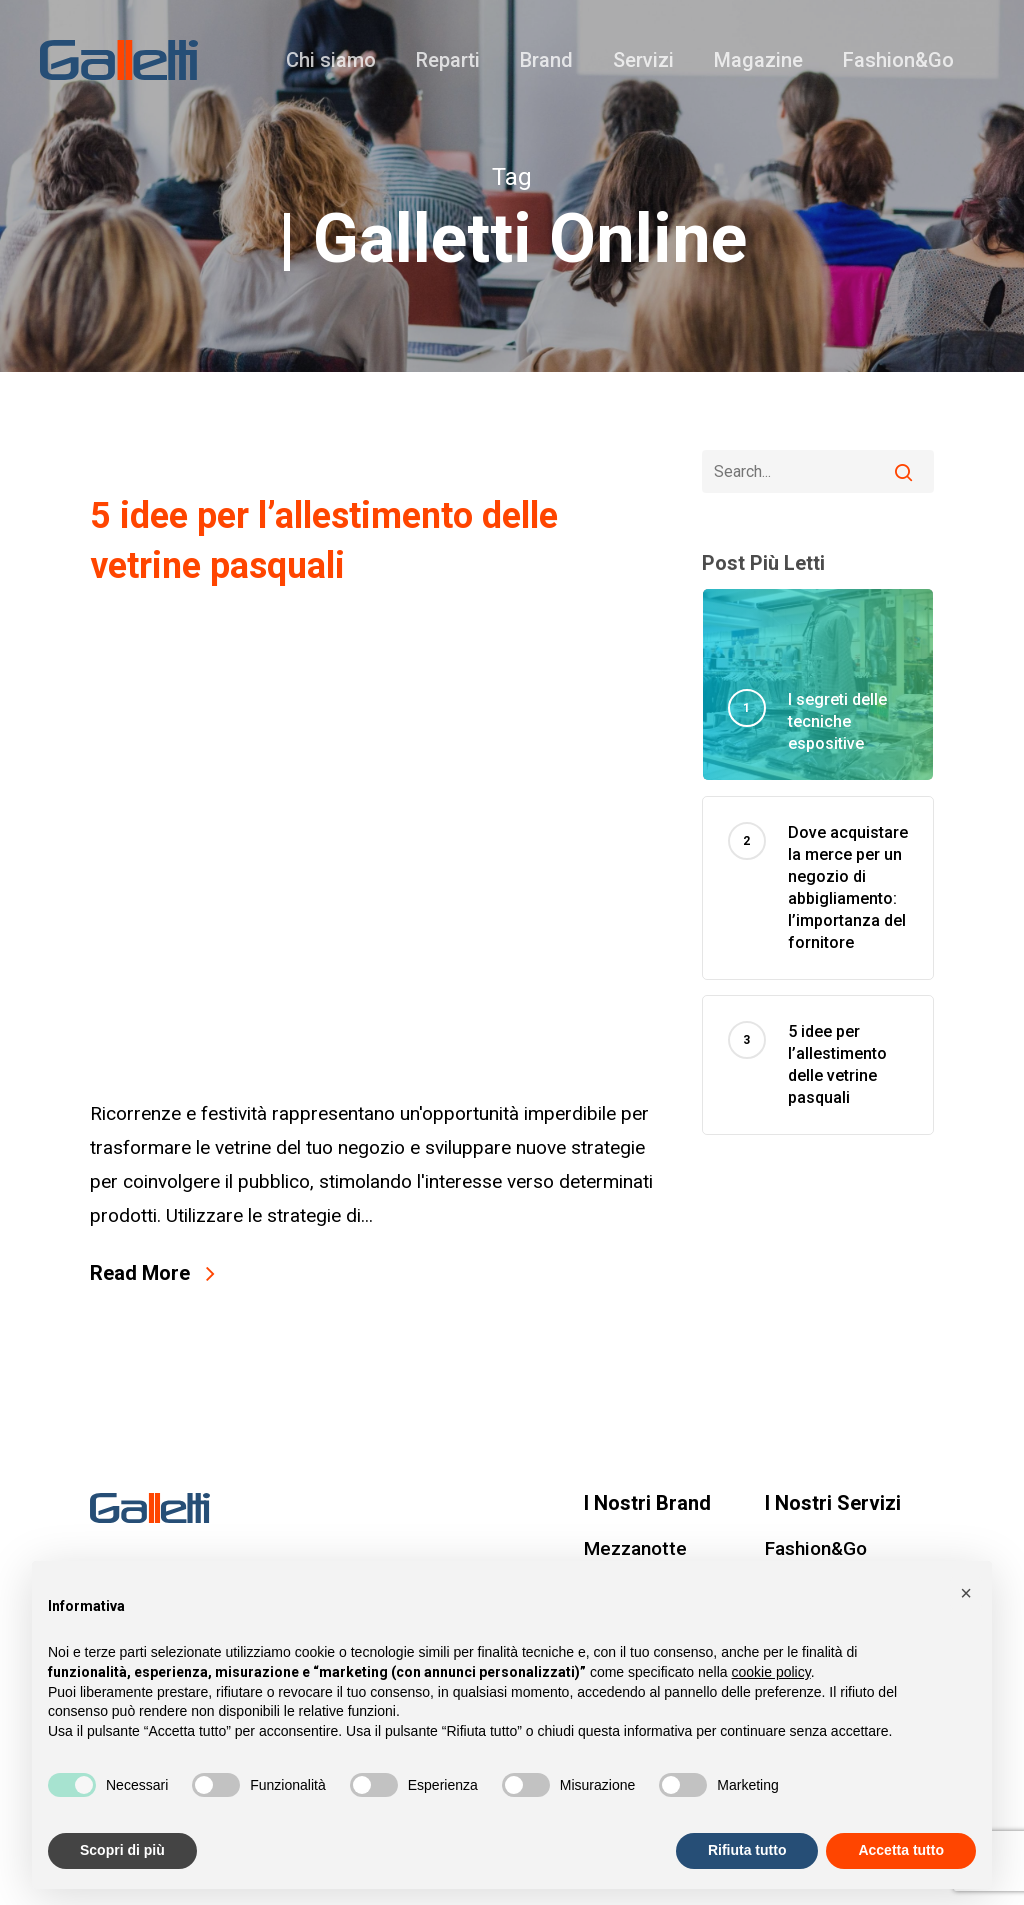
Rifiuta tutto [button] (747, 1850)
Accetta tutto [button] (901, 1850)
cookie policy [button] (771, 1672)
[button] (966, 1593)
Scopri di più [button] (122, 1850)
